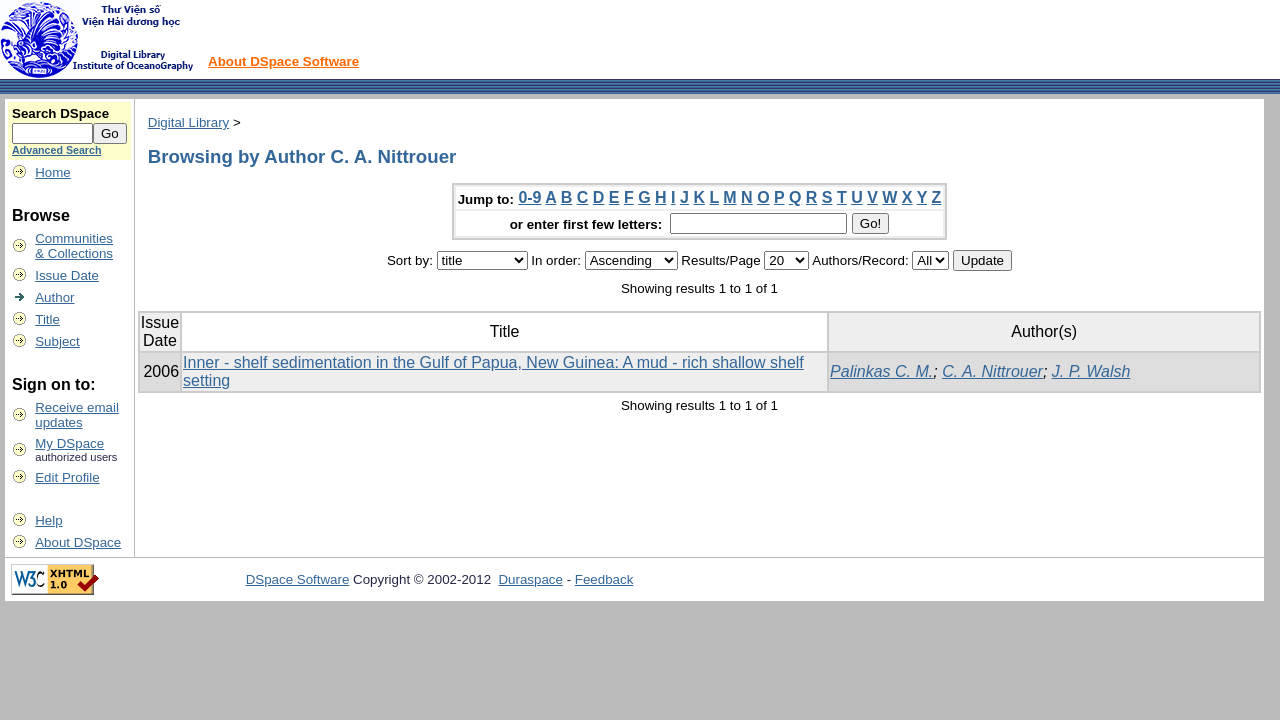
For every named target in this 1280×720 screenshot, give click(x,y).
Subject (57, 341)
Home (53, 172)
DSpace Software (298, 579)
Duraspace (530, 579)
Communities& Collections (74, 246)
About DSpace (78, 542)
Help (48, 520)
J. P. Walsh (1091, 371)
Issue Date (67, 275)
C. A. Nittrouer (992, 371)
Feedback (604, 579)
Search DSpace (60, 113)
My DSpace (69, 443)
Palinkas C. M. (881, 371)
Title (47, 319)
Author (54, 297)
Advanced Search (56, 150)
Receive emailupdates (77, 415)
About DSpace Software (283, 61)
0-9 (529, 197)
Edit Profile (67, 477)
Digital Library (188, 122)
